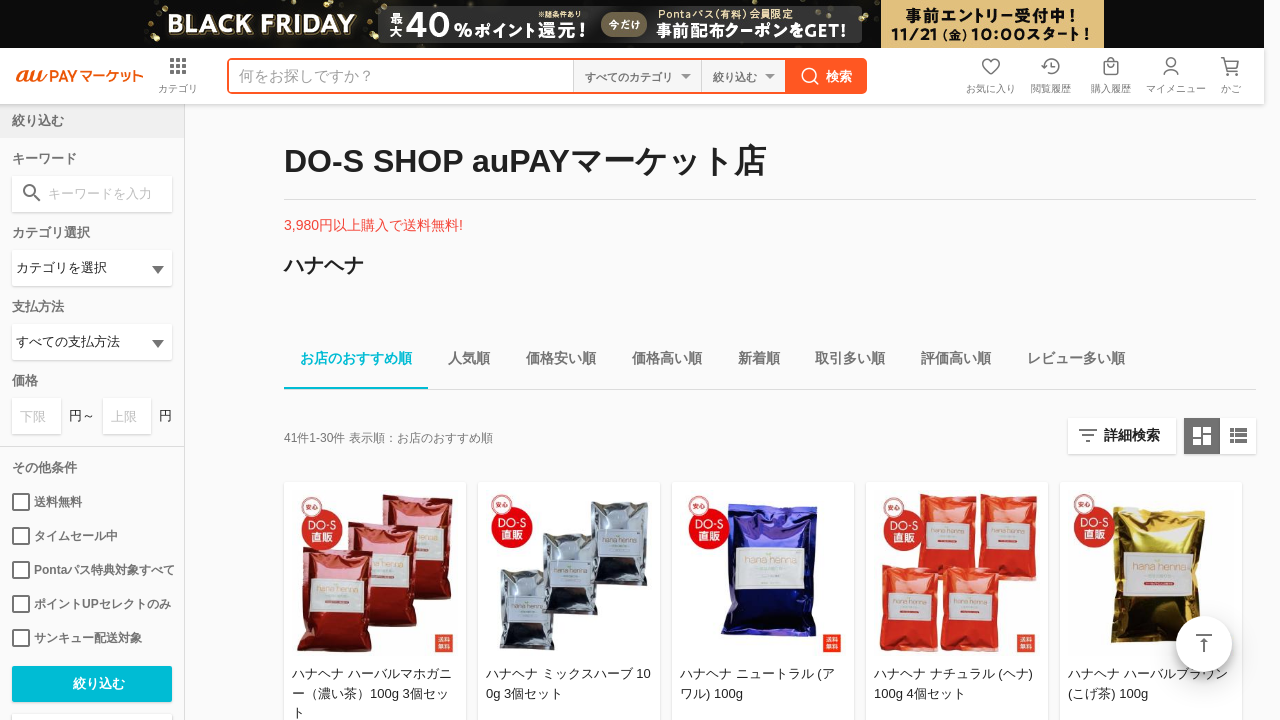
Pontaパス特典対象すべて (92, 570)
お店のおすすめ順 (348, 361)
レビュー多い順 (1068, 361)
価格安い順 (553, 361)
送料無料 (47, 502)
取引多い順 (842, 361)
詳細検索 (1132, 435)
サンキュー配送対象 (77, 638)
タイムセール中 (65, 536)
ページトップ (1204, 644)
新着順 (751, 361)
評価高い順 (948, 361)
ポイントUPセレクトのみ (91, 604)
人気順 (461, 361)
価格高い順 (659, 361)
